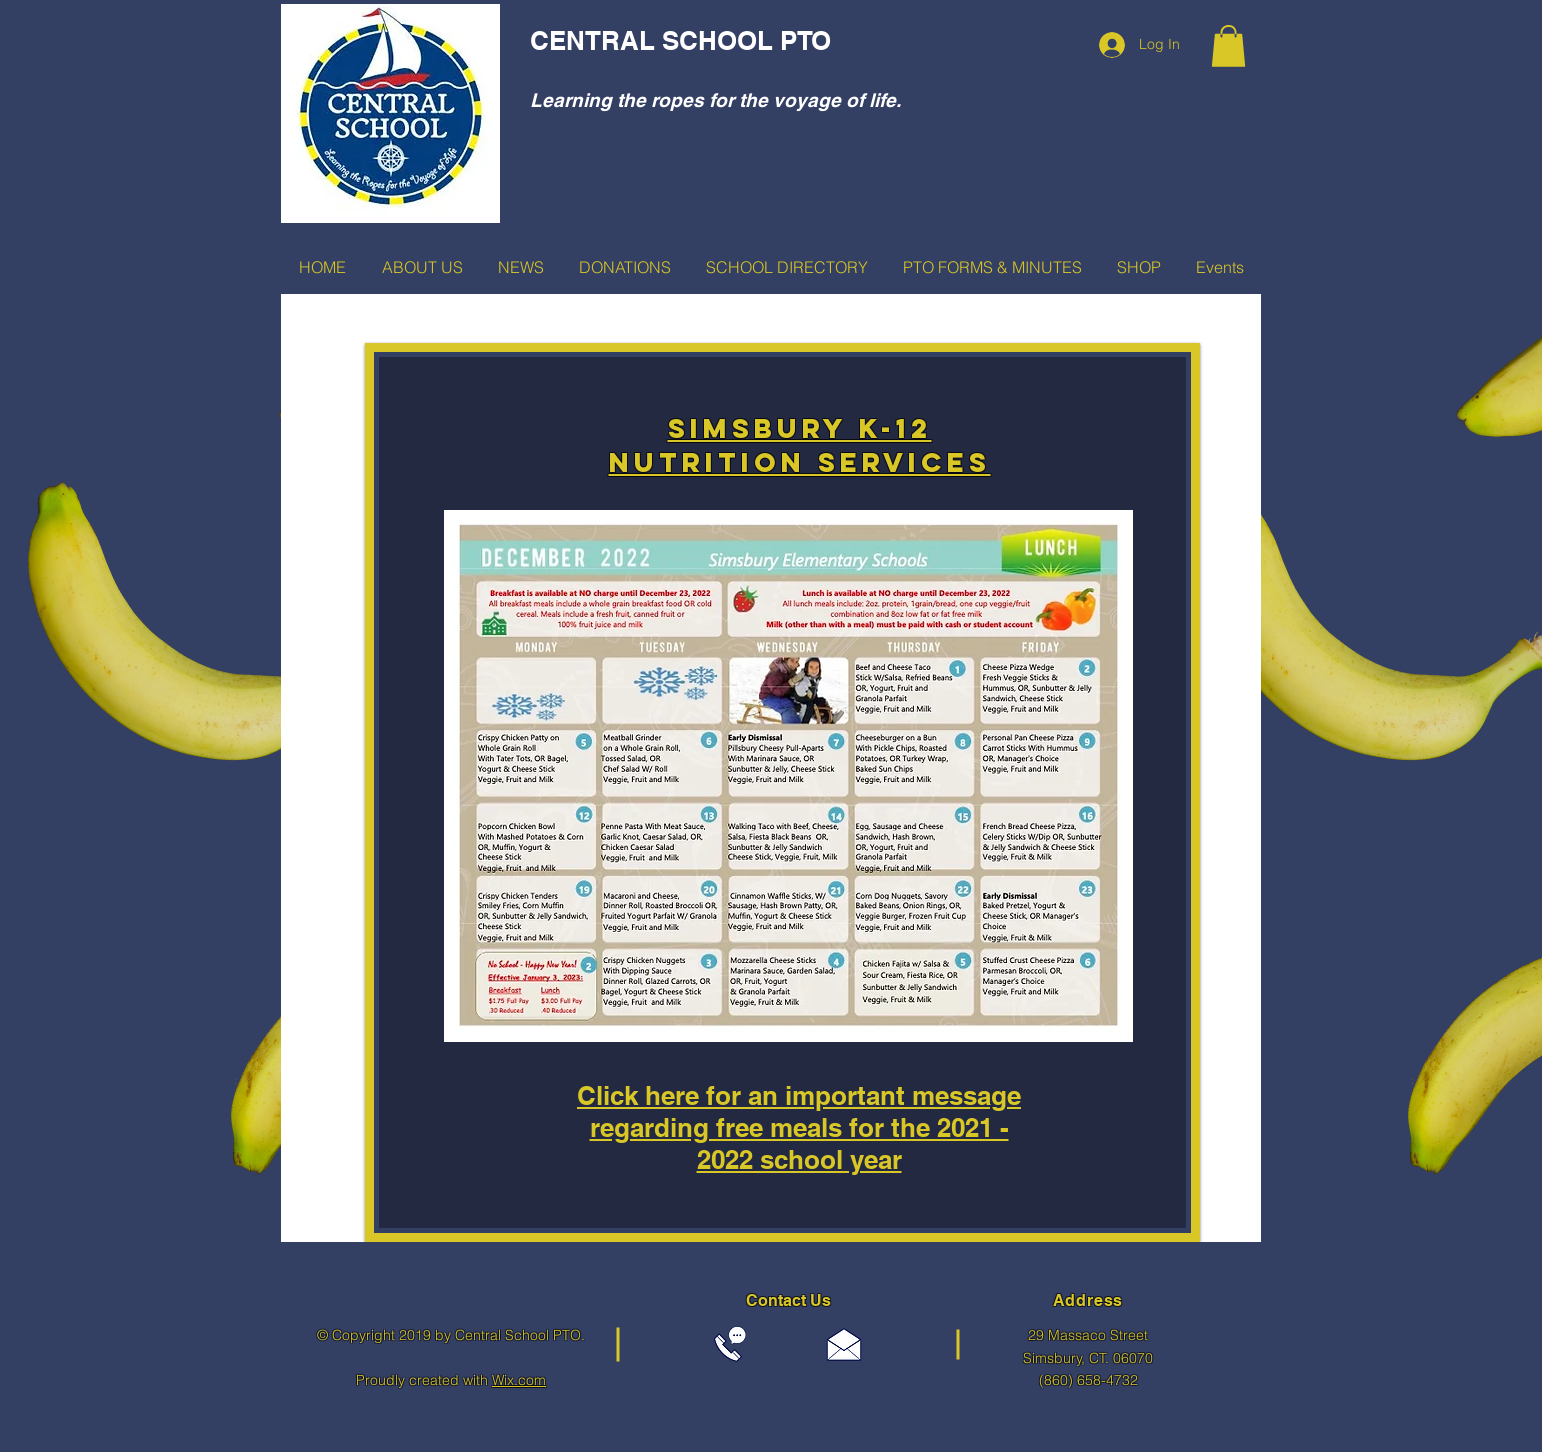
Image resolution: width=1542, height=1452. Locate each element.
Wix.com (519, 1380)
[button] (1228, 46)
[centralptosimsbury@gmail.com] (844, 1344)
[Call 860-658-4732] (730, 1344)
